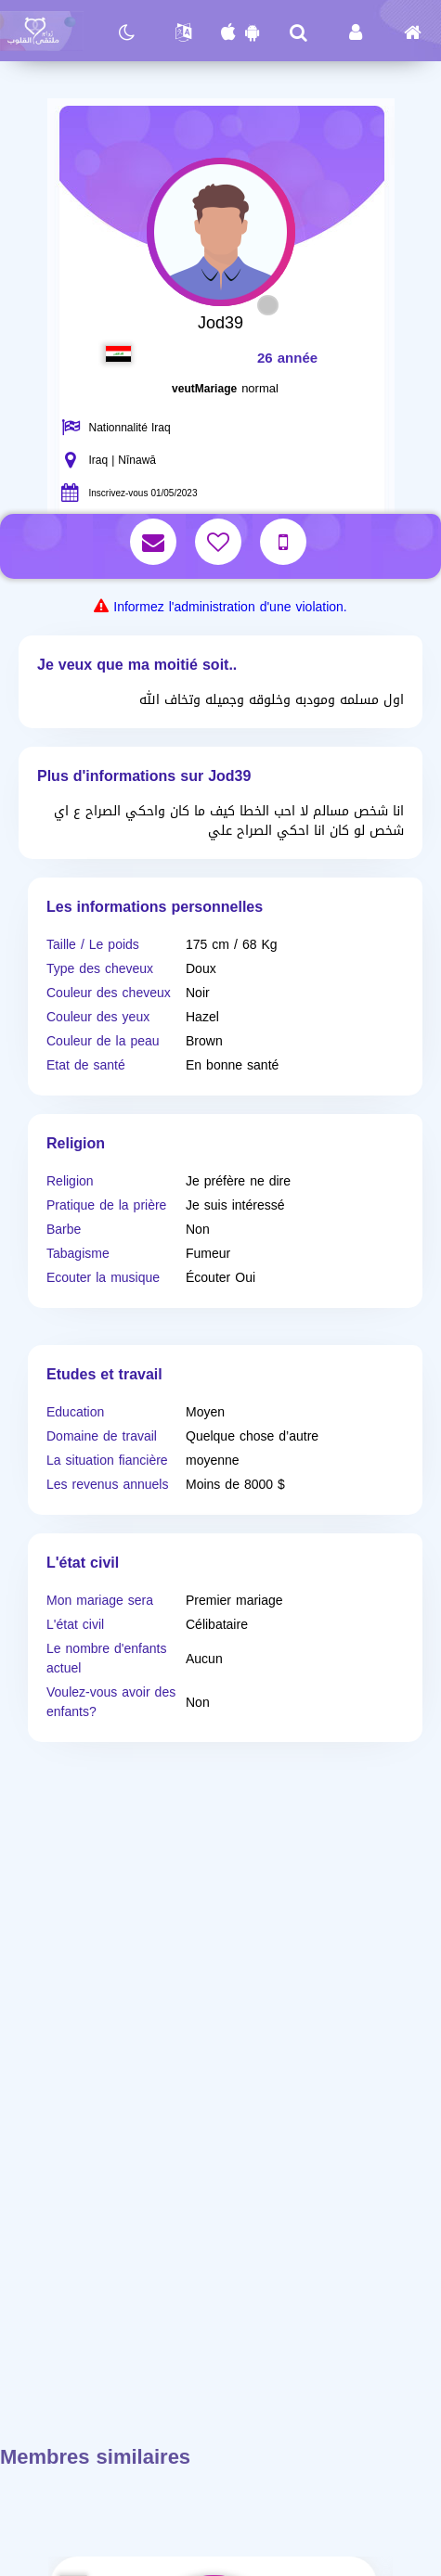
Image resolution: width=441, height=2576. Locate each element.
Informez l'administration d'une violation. (229, 607)
